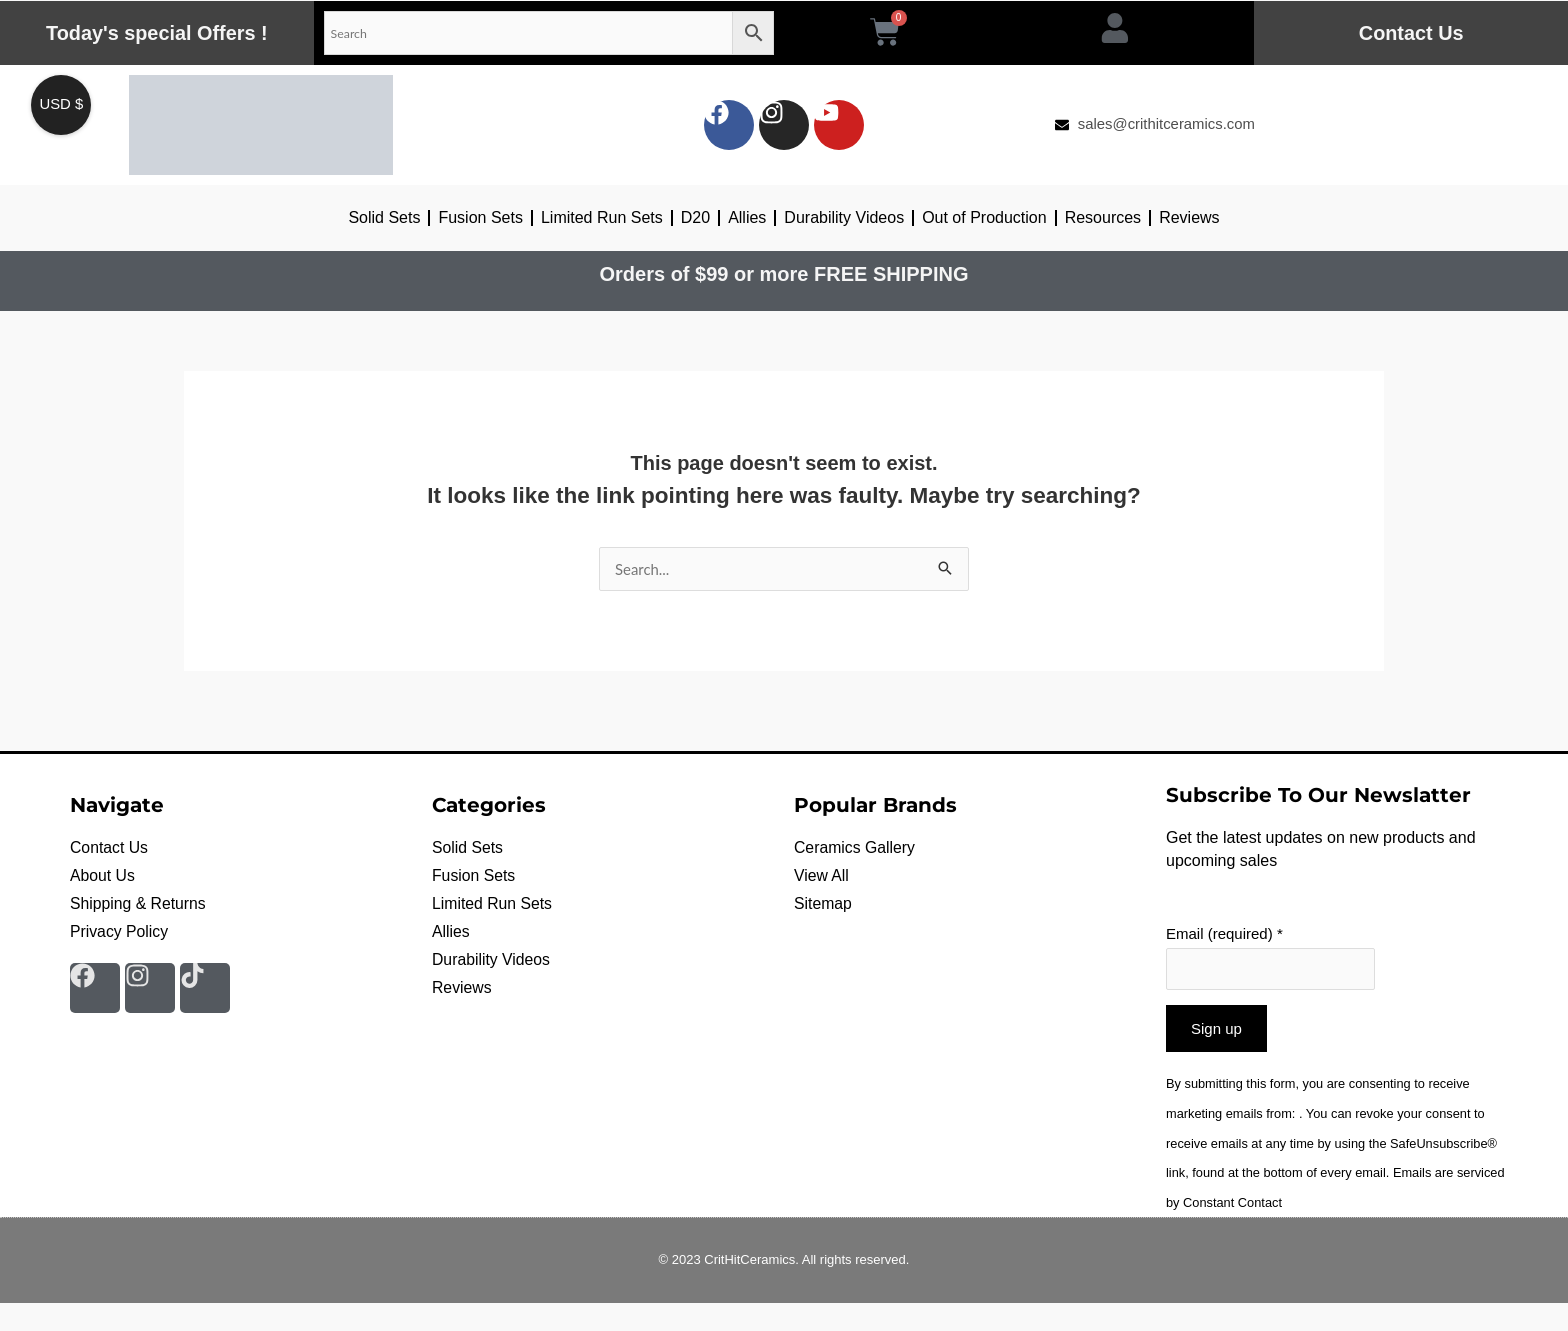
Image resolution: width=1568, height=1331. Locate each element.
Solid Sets (384, 217)
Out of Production (984, 217)
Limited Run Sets (602, 217)
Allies (747, 217)
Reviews (1189, 217)
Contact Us (1411, 33)
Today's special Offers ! (156, 33)
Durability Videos (844, 217)
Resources (1103, 217)
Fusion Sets (480, 217)
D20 (695, 217)
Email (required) (1224, 933)
